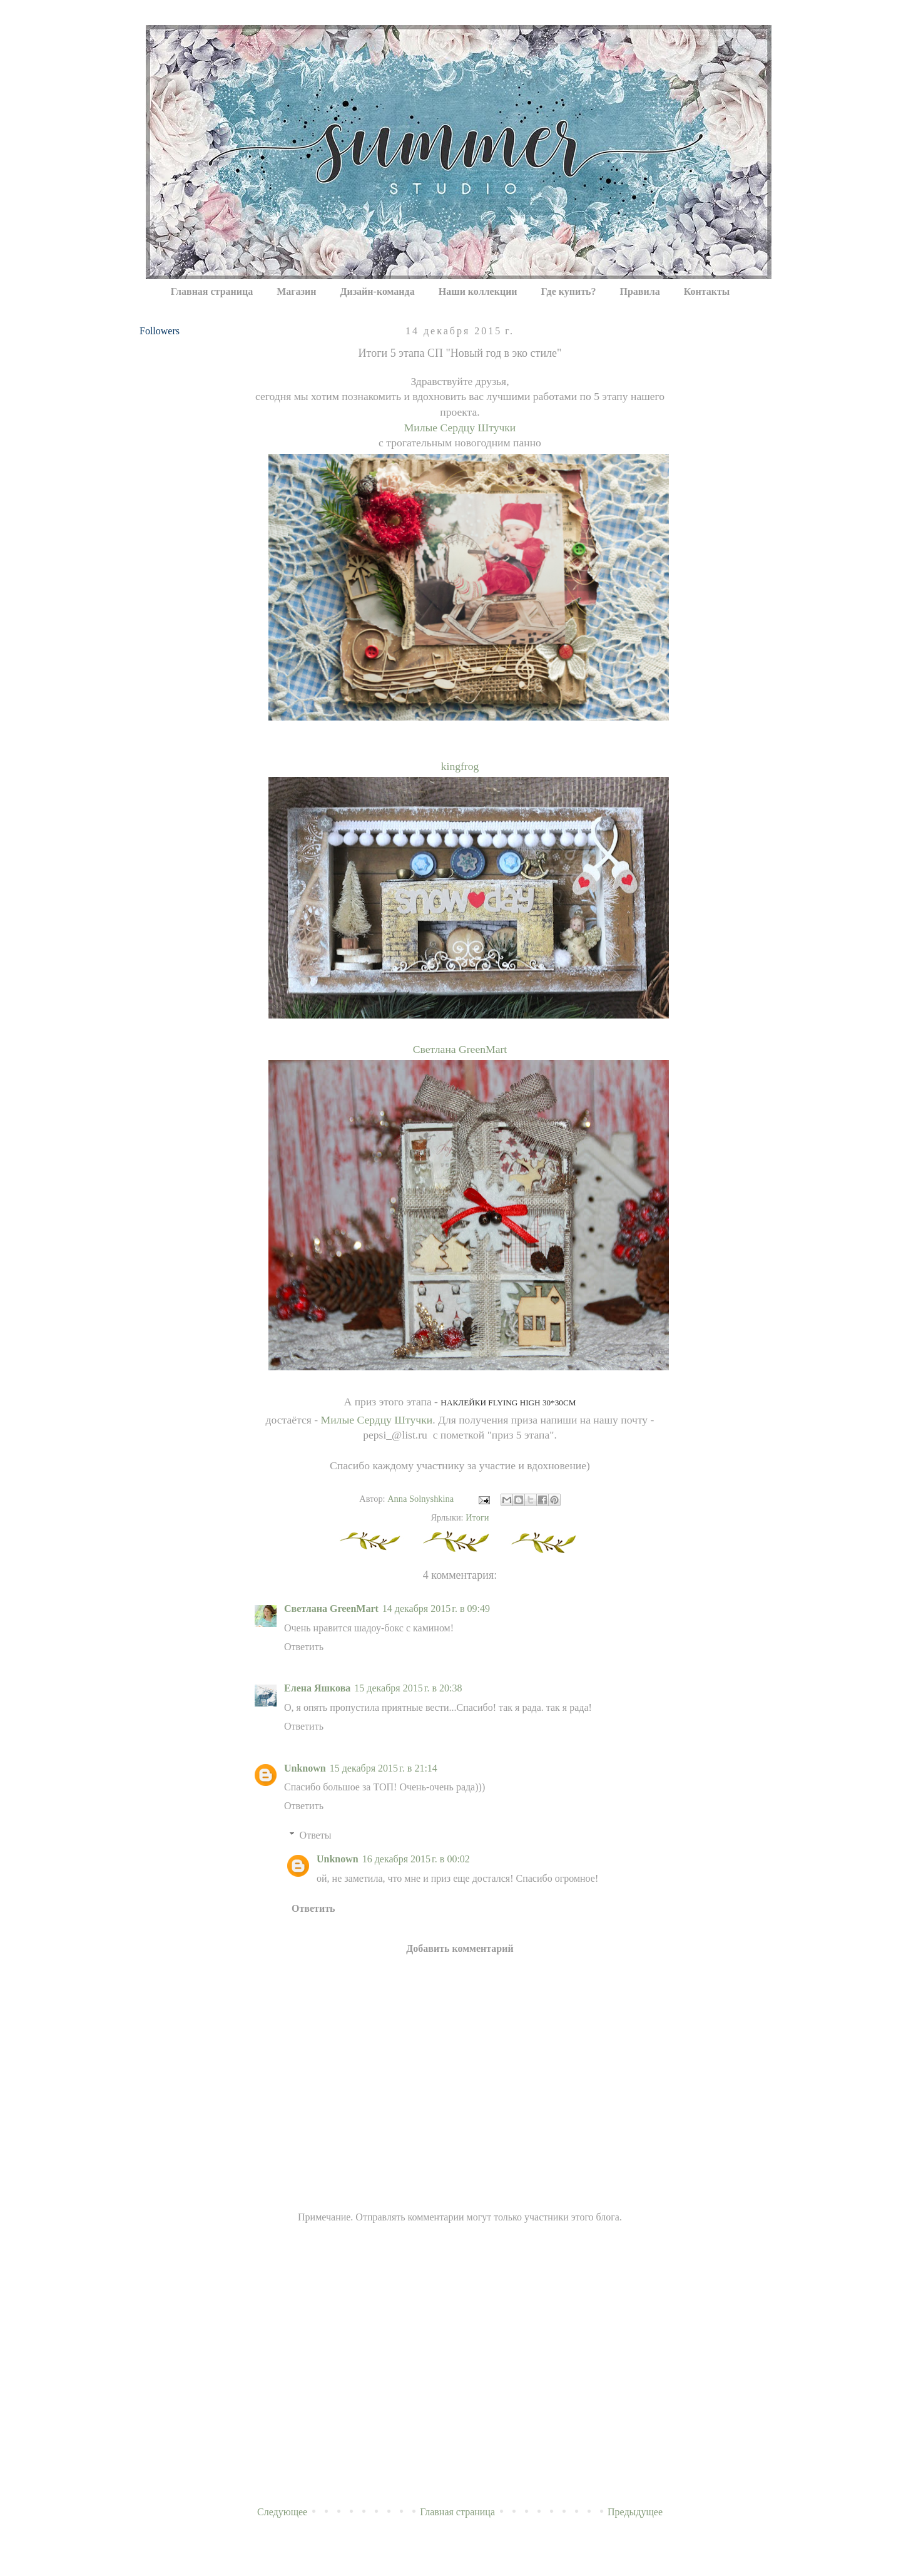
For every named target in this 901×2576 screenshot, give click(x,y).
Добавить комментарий (459, 1948)
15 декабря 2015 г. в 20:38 (408, 1688)
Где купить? (568, 291)
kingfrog (460, 766)
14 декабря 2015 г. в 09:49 (436, 1608)
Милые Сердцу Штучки (460, 427)
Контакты (707, 291)
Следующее (282, 2512)
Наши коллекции (478, 291)
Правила (640, 291)
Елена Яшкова (317, 1688)
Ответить (303, 1646)
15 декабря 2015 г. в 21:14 (383, 1768)
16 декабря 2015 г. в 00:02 (416, 1859)
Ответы (316, 1835)
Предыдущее (635, 2512)
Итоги (477, 1517)
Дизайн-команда (377, 291)
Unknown (305, 1768)
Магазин (296, 291)
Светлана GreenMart (460, 1049)
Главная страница (212, 291)
